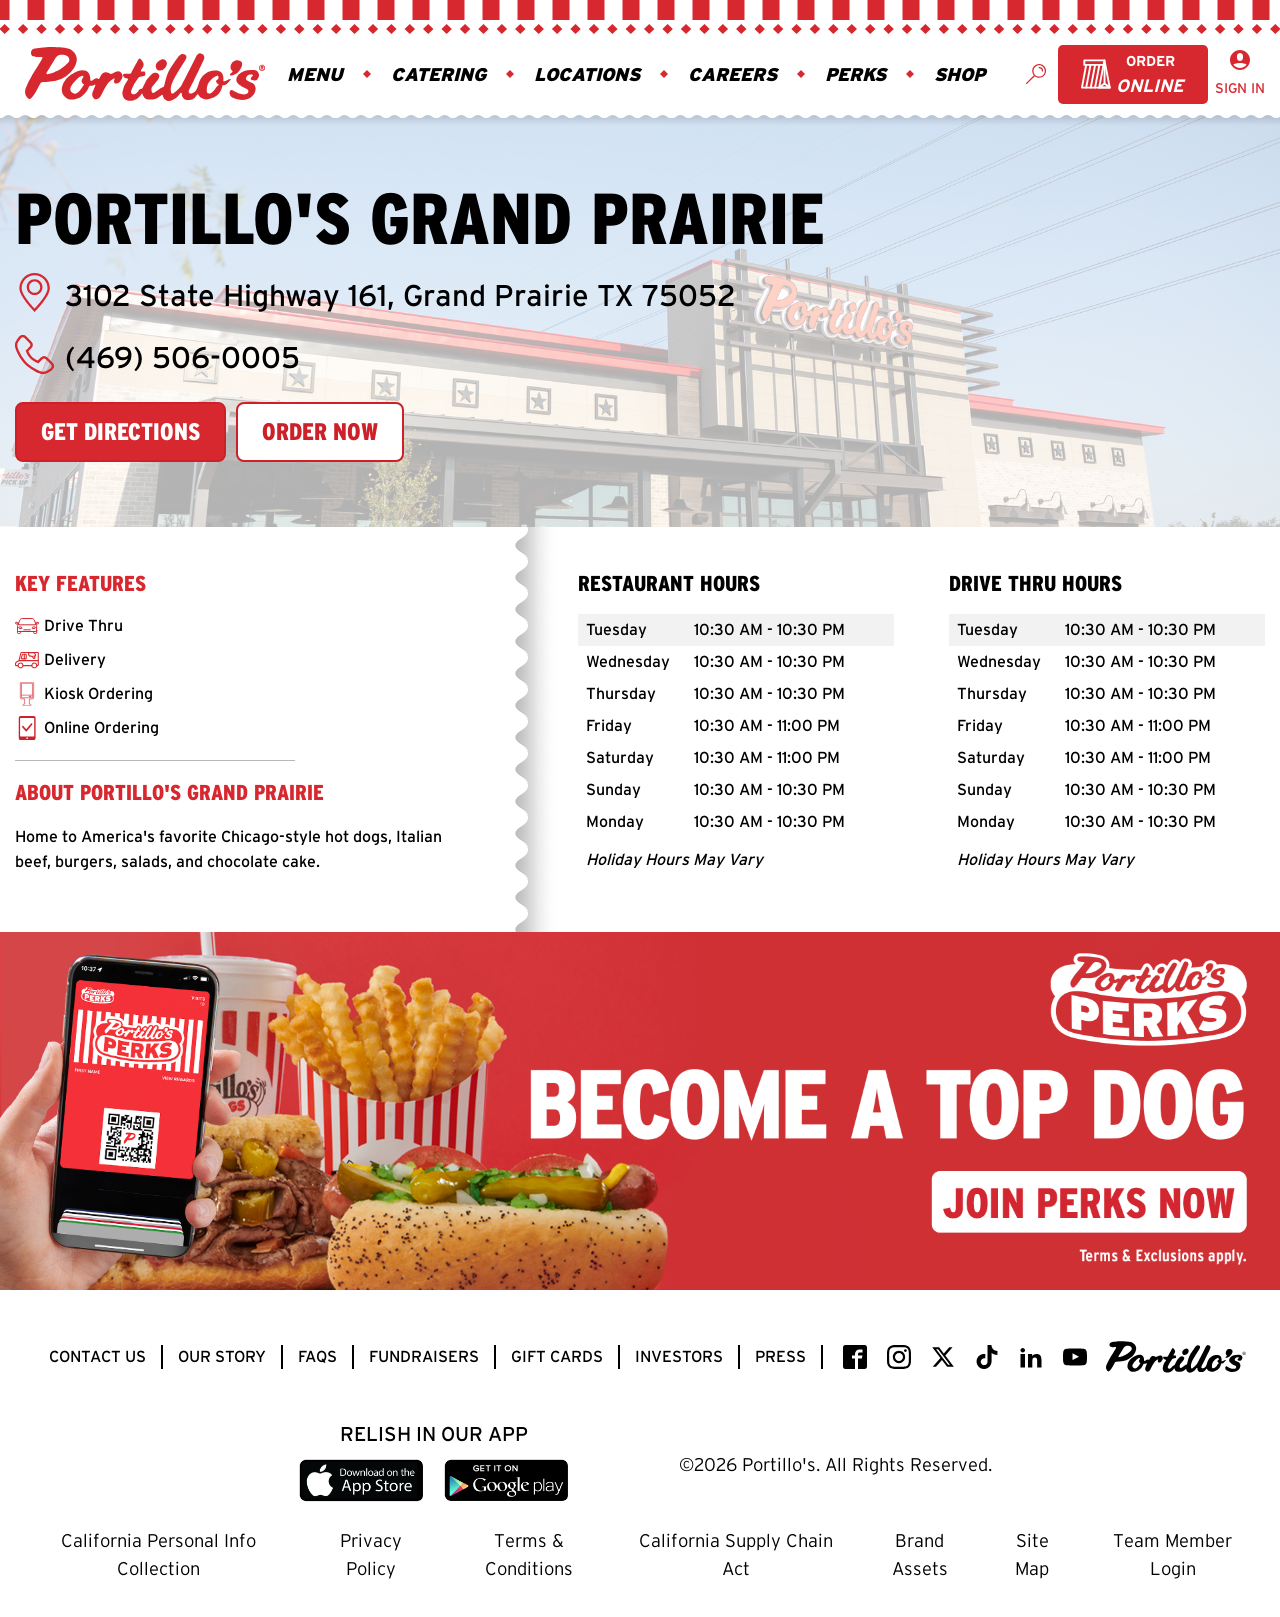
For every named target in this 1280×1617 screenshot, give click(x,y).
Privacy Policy (371, 1554)
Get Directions (120, 431)
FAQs (317, 1356)
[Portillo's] (1176, 1357)
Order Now (320, 431)
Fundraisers (424, 1356)
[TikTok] (987, 1357)
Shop (959, 74)
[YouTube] (1075, 1357)
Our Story (222, 1356)
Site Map (1032, 1554)
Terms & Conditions (529, 1554)
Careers (732, 74)
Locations (587, 74)
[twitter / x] (943, 1357)
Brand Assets (920, 1554)
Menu (315, 74)
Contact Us (97, 1356)
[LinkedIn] (1031, 1357)
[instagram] (899, 1357)
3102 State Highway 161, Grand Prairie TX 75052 (375, 293)
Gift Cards (557, 1356)
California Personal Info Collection (158, 1554)
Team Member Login (1172, 1554)
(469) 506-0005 (157, 355)
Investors (679, 1356)
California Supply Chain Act (736, 1554)
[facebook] (855, 1357)
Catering (438, 74)
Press (780, 1356)
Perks (855, 74)
